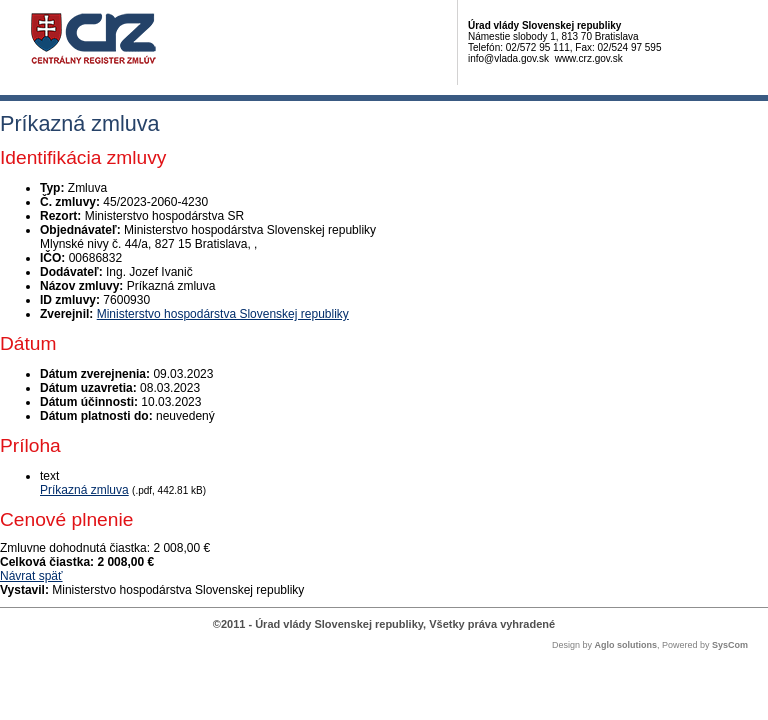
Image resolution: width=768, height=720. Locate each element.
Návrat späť (31, 576)
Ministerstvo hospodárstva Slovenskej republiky (223, 314)
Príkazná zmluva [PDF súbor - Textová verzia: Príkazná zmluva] (84, 490)
